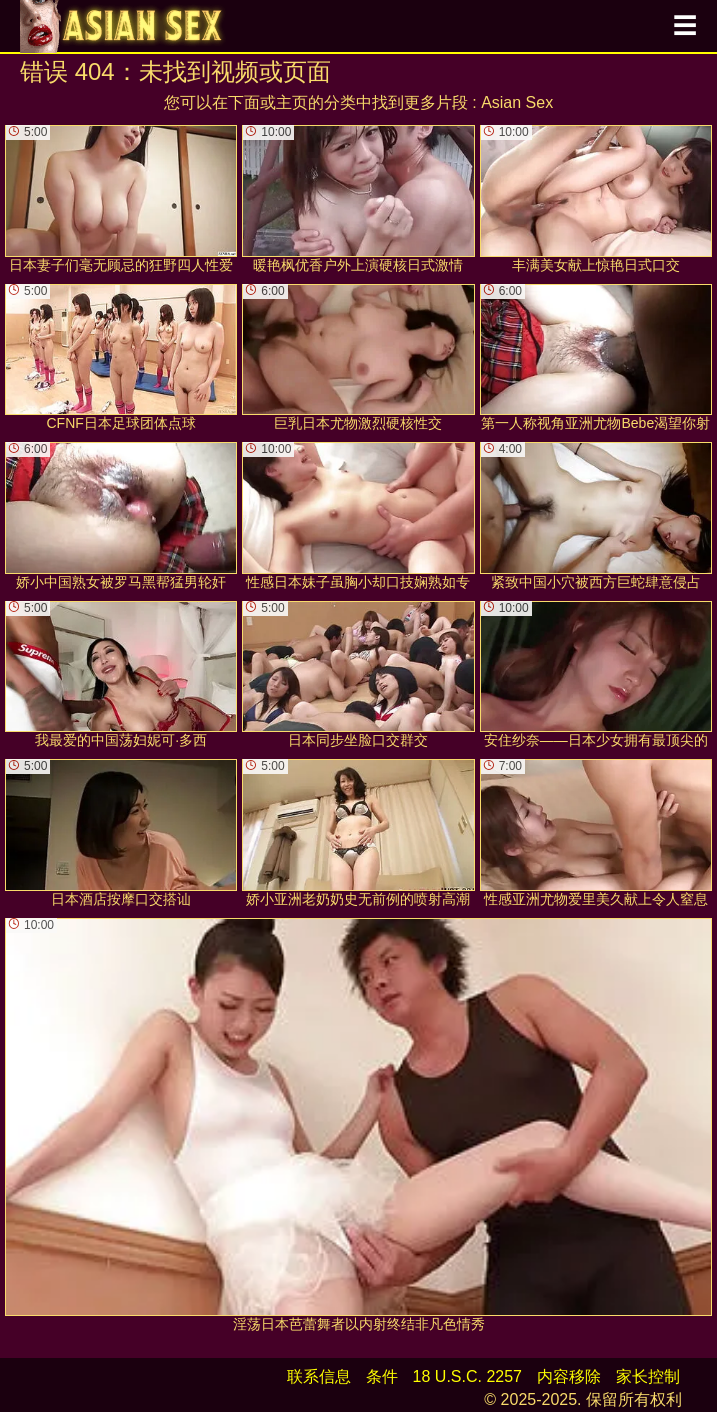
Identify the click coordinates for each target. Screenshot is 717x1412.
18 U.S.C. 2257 (467, 1376)
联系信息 (319, 1376)
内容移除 (569, 1376)
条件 (382, 1376)
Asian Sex (517, 102)
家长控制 (648, 1376)
